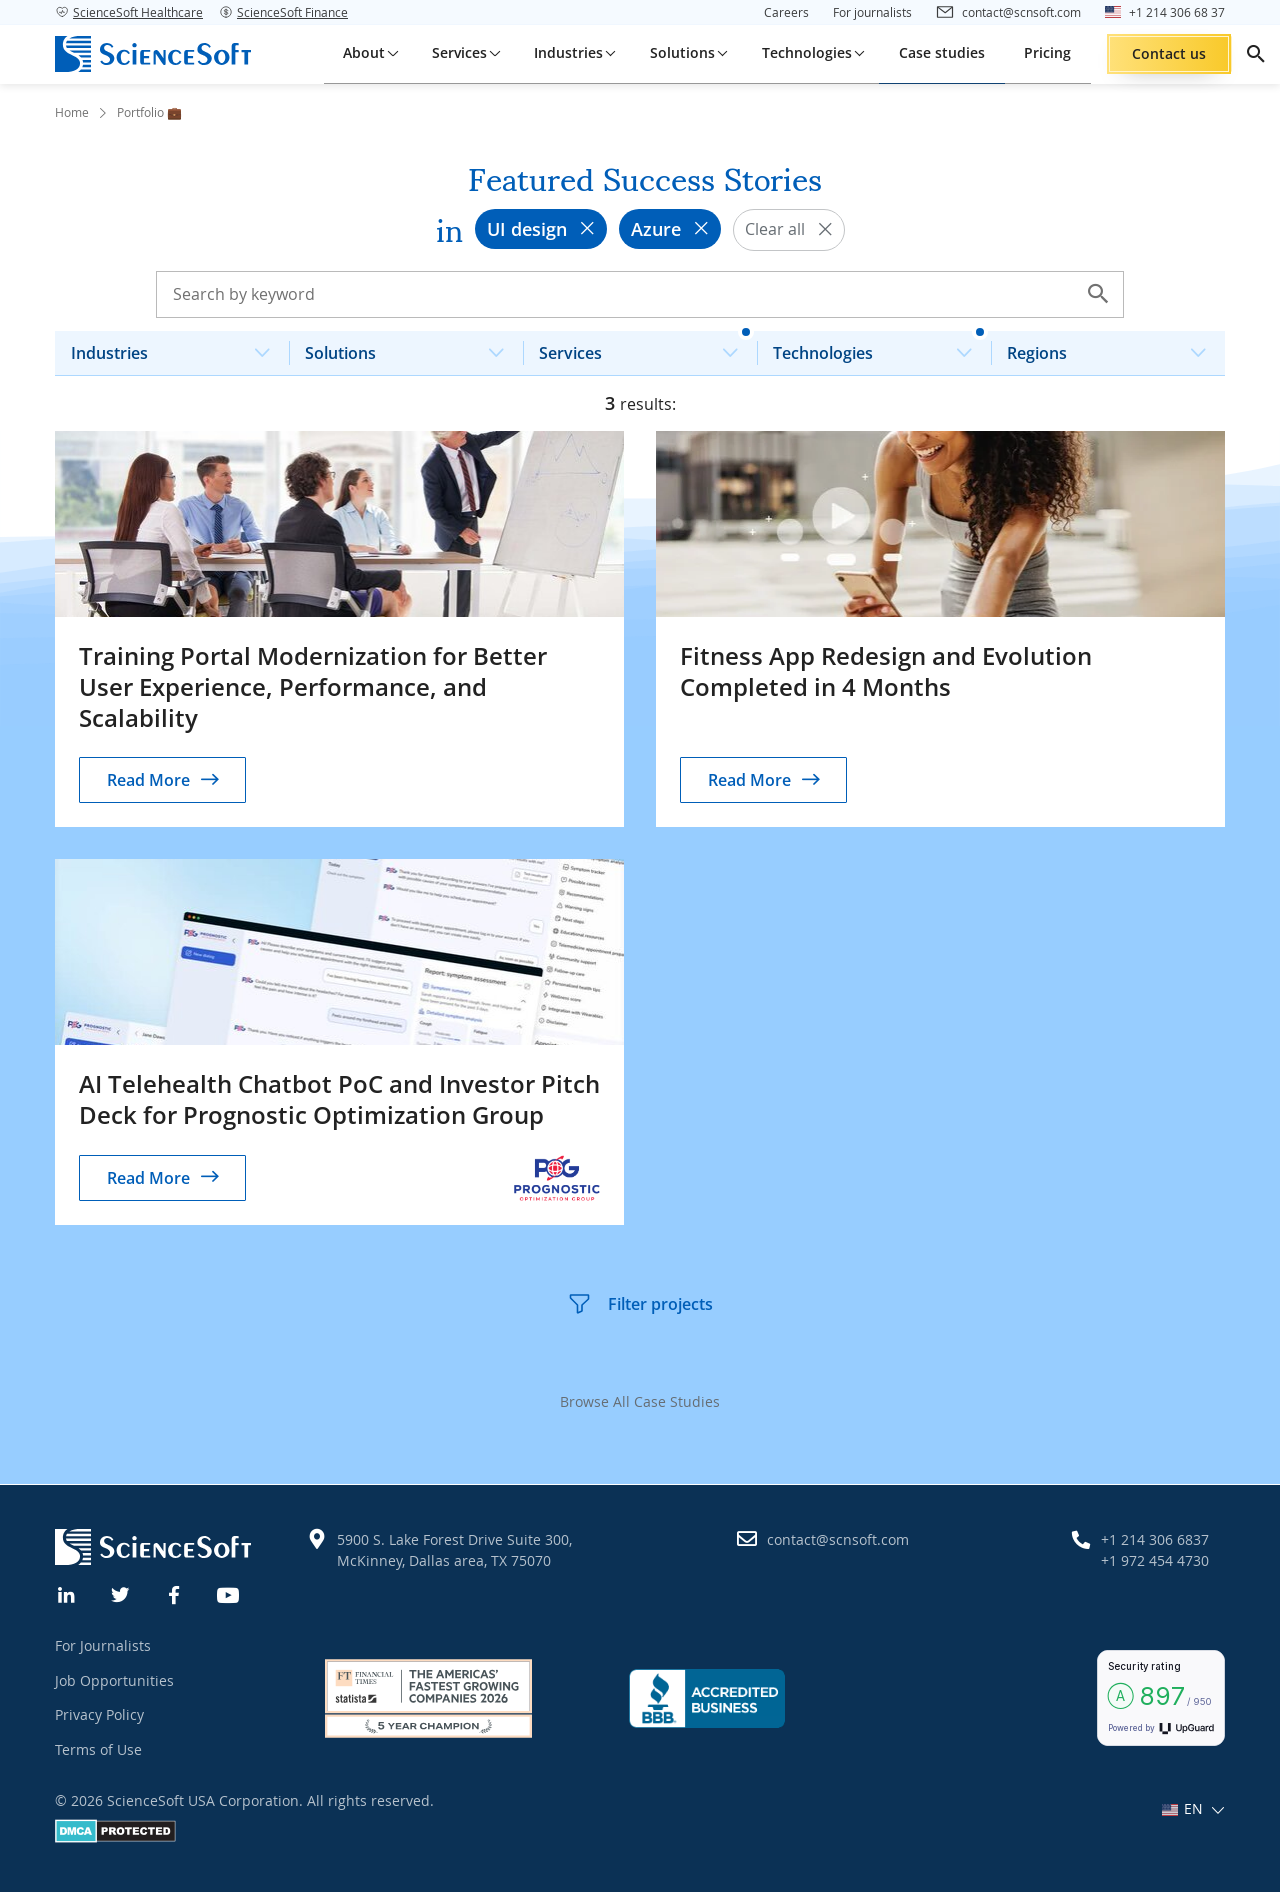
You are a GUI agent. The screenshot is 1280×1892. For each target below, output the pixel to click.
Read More (148, 780)
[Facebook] (175, 1593)
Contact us (1169, 53)
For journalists (872, 12)
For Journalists (103, 1645)
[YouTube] (229, 1593)
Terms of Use (98, 1749)
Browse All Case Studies (640, 1401)
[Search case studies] (640, 294)
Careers (786, 12)
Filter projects (640, 1304)
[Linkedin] (67, 1593)
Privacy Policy (99, 1714)
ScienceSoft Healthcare (129, 12)
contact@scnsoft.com (838, 1539)
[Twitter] (121, 1593)
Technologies (880, 347)
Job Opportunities (114, 1680)
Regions (1114, 347)
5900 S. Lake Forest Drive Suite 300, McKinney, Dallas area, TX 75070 (454, 1550)
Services (646, 347)
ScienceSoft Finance (283, 12)
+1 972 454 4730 (1155, 1560)
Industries (178, 347)
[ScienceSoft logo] (153, 54)
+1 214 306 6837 (1155, 1539)
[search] (1256, 54)
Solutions (412, 347)
